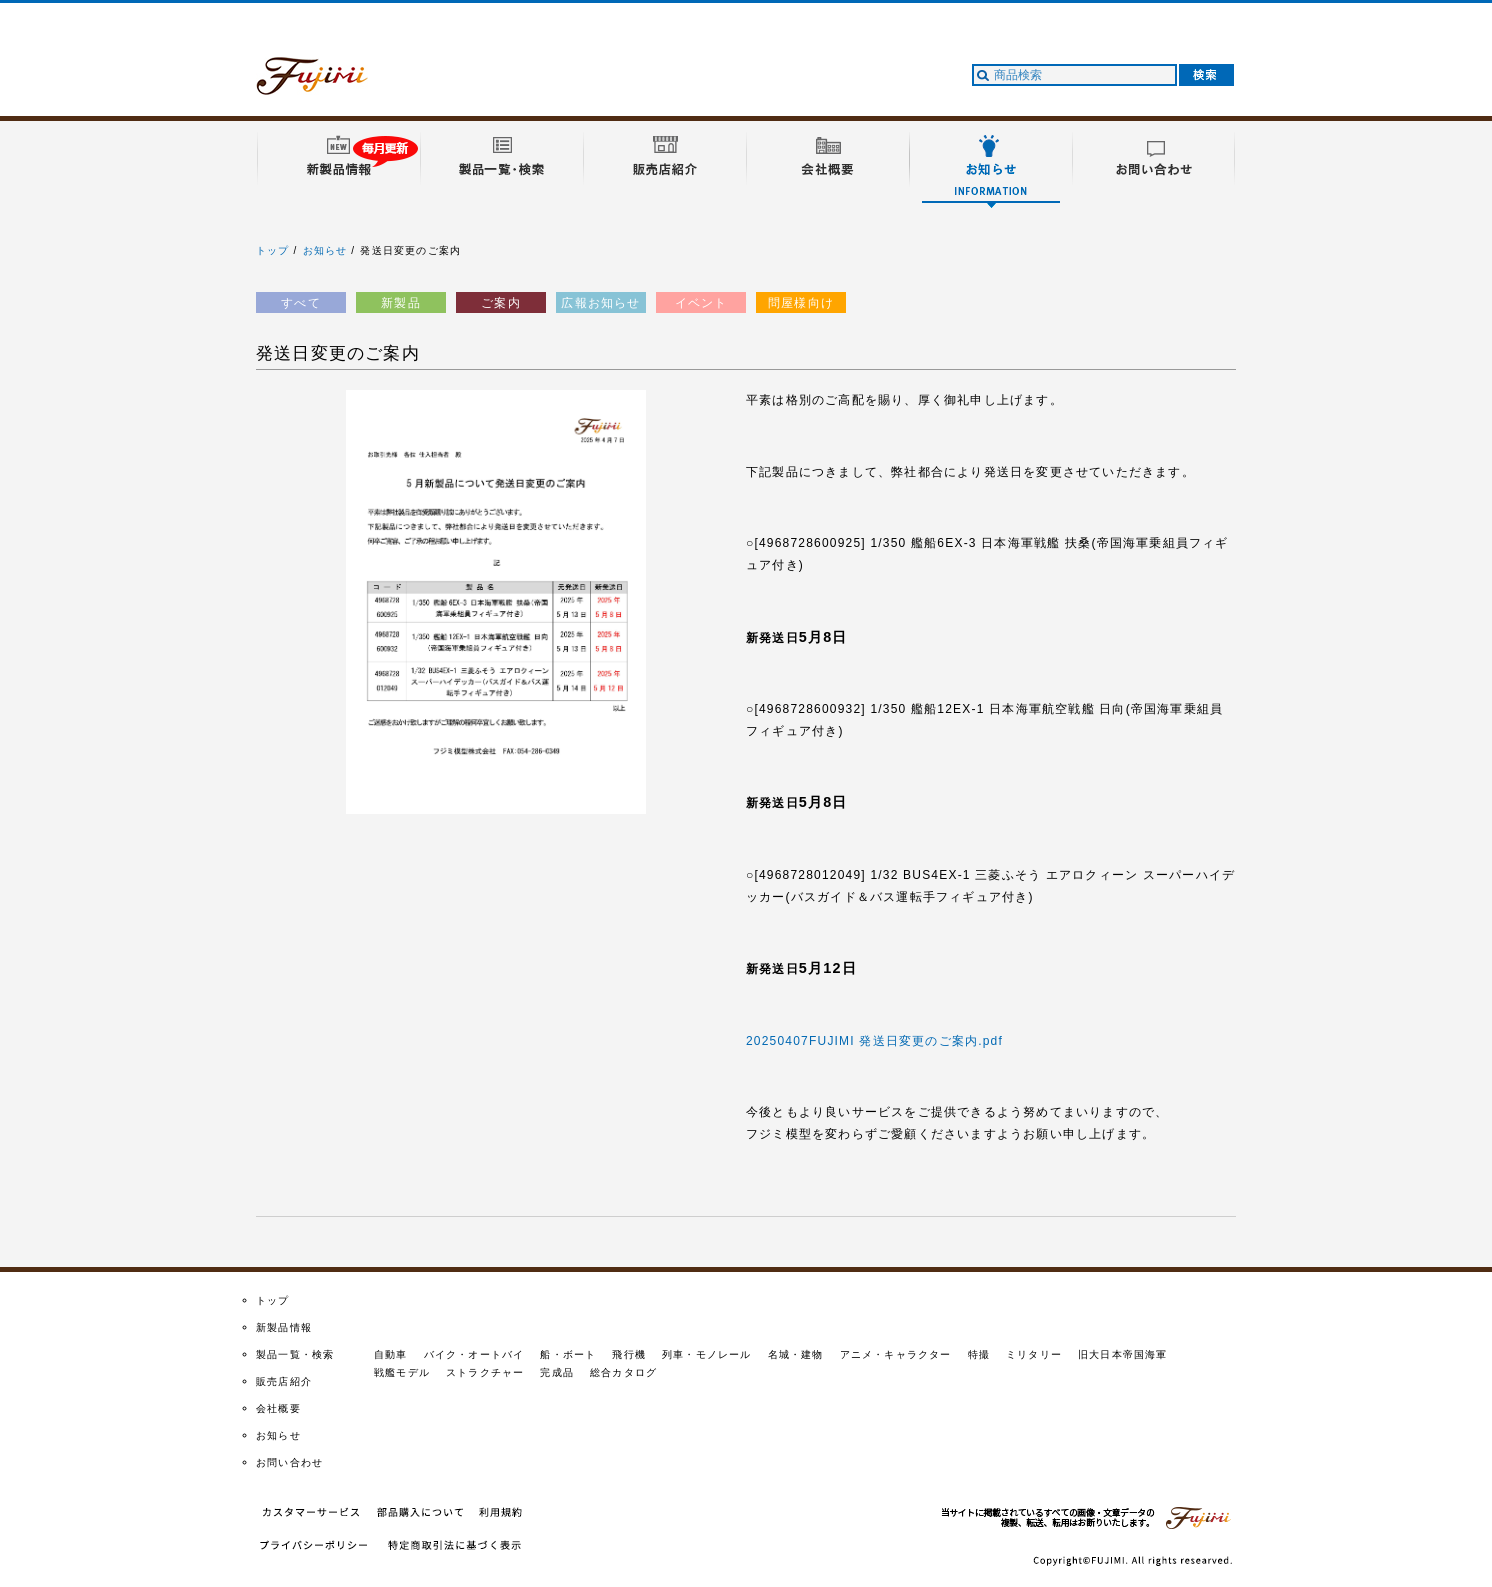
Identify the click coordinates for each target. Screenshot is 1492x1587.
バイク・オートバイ (474, 1354)
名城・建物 (796, 1354)
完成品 (557, 1372)
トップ (273, 250)
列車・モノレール (707, 1354)
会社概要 (278, 1408)
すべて (301, 303)
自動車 (391, 1354)
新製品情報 (284, 1327)
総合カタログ (623, 1372)
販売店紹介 (284, 1381)
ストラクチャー (485, 1372)
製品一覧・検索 (295, 1354)
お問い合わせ (289, 1462)
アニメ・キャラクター (896, 1354)
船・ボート (568, 1354)
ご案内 (501, 303)
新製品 (401, 303)
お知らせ (325, 250)
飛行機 (629, 1354)
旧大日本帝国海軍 (1123, 1354)
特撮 (979, 1354)
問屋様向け (801, 303)
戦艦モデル (402, 1372)
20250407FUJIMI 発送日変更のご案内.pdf (874, 1041)
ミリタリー (1034, 1354)
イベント (701, 303)
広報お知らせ (600, 303)
